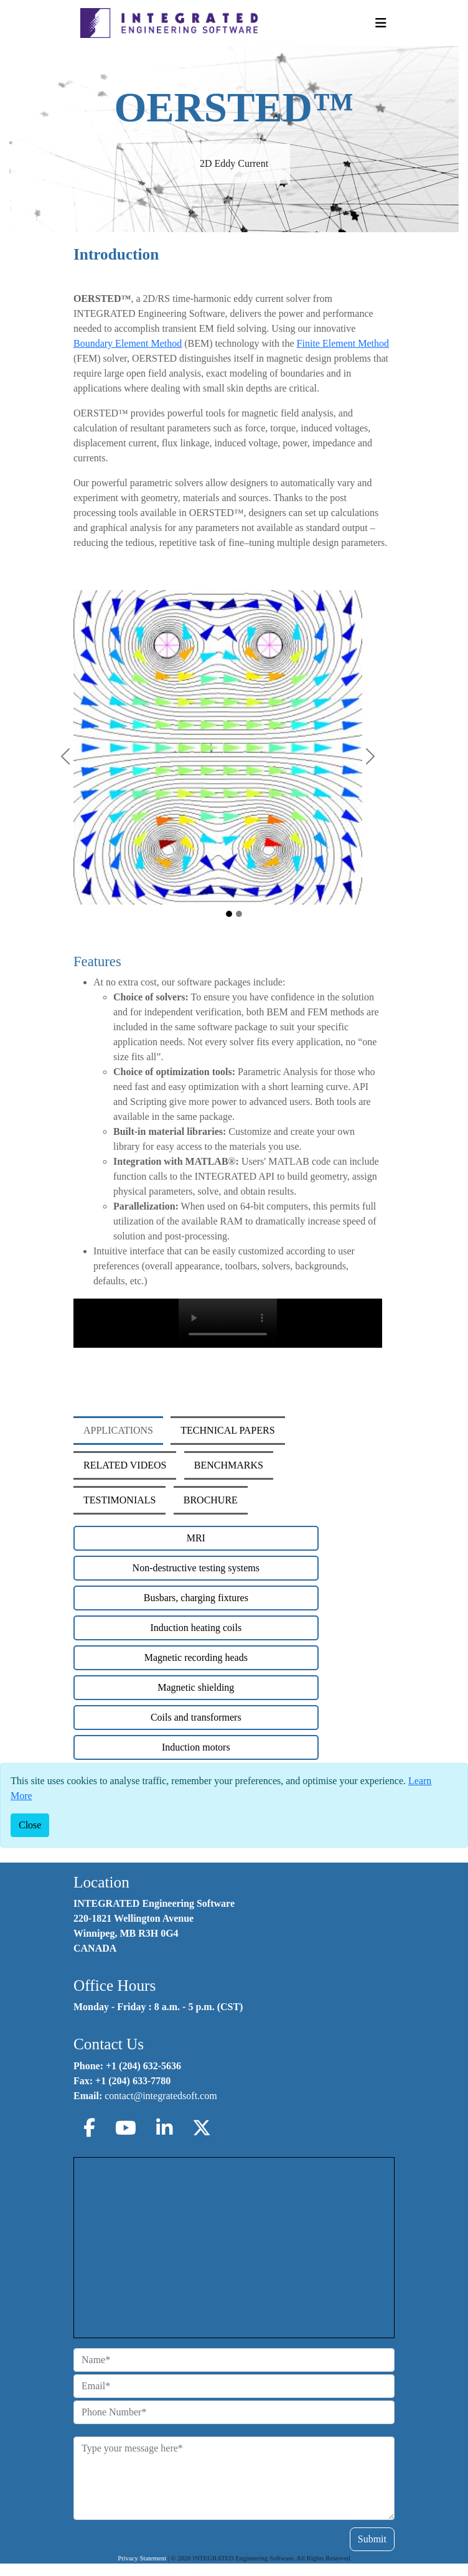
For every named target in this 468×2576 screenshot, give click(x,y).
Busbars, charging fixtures (196, 1597)
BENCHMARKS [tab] (228, 1465)
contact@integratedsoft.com (161, 2095)
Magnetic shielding (195, 1687)
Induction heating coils (195, 1627)
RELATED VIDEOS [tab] (124, 1465)
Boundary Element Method (127, 343)
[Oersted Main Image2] (239, 914)
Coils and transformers (196, 1717)
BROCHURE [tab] (211, 1500)
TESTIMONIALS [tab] (119, 1500)
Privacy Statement (142, 2558)
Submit (372, 2539)
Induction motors (196, 1747)
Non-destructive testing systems (196, 1568)
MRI (196, 1538)
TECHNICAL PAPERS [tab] (227, 1430)
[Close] (30, 1825)
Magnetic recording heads (196, 1657)
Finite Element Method (343, 343)
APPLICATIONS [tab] (118, 1430)
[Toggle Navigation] (381, 23)
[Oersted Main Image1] (229, 914)
